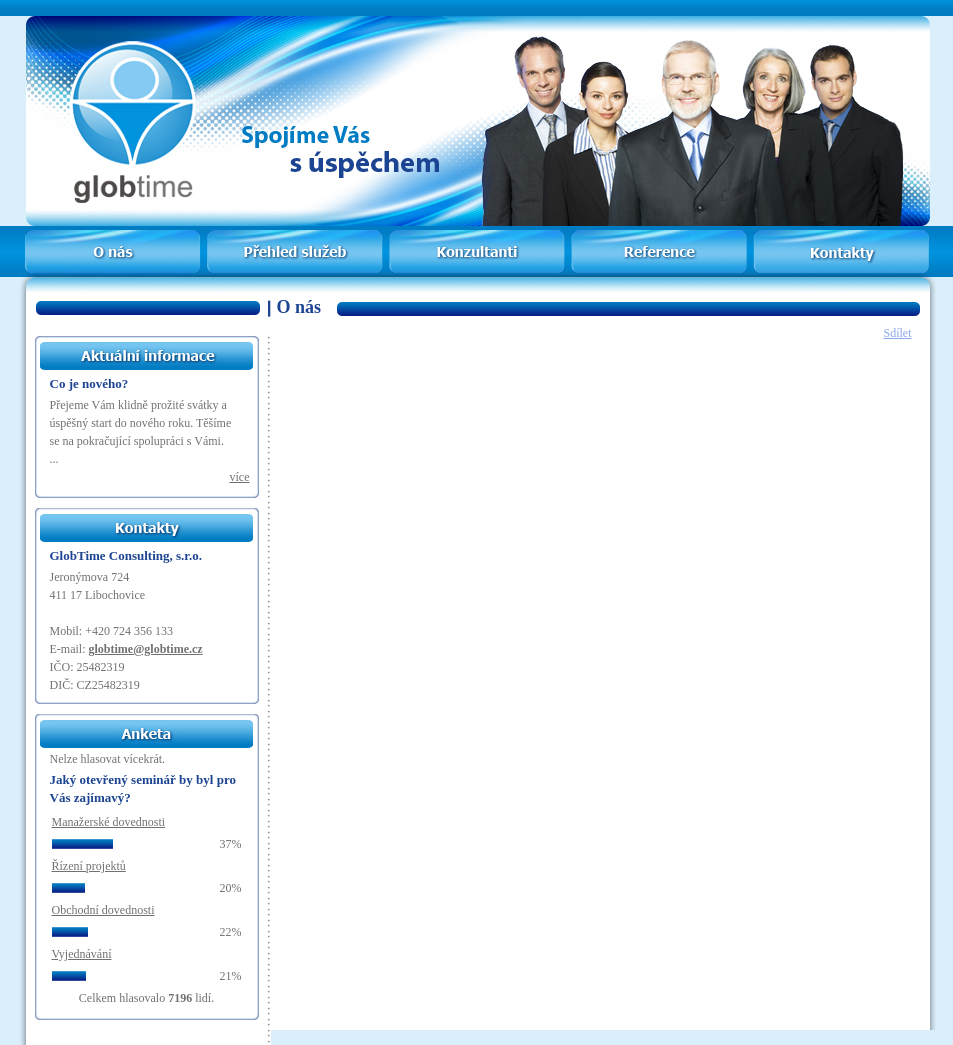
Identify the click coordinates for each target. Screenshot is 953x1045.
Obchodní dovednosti (103, 910)
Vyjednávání (82, 954)
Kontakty (840, 237)
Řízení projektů (89, 866)
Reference (656, 237)
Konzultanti (474, 237)
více (240, 477)
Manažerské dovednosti (109, 822)
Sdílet (897, 333)
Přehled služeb (294, 237)
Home (114, 237)
